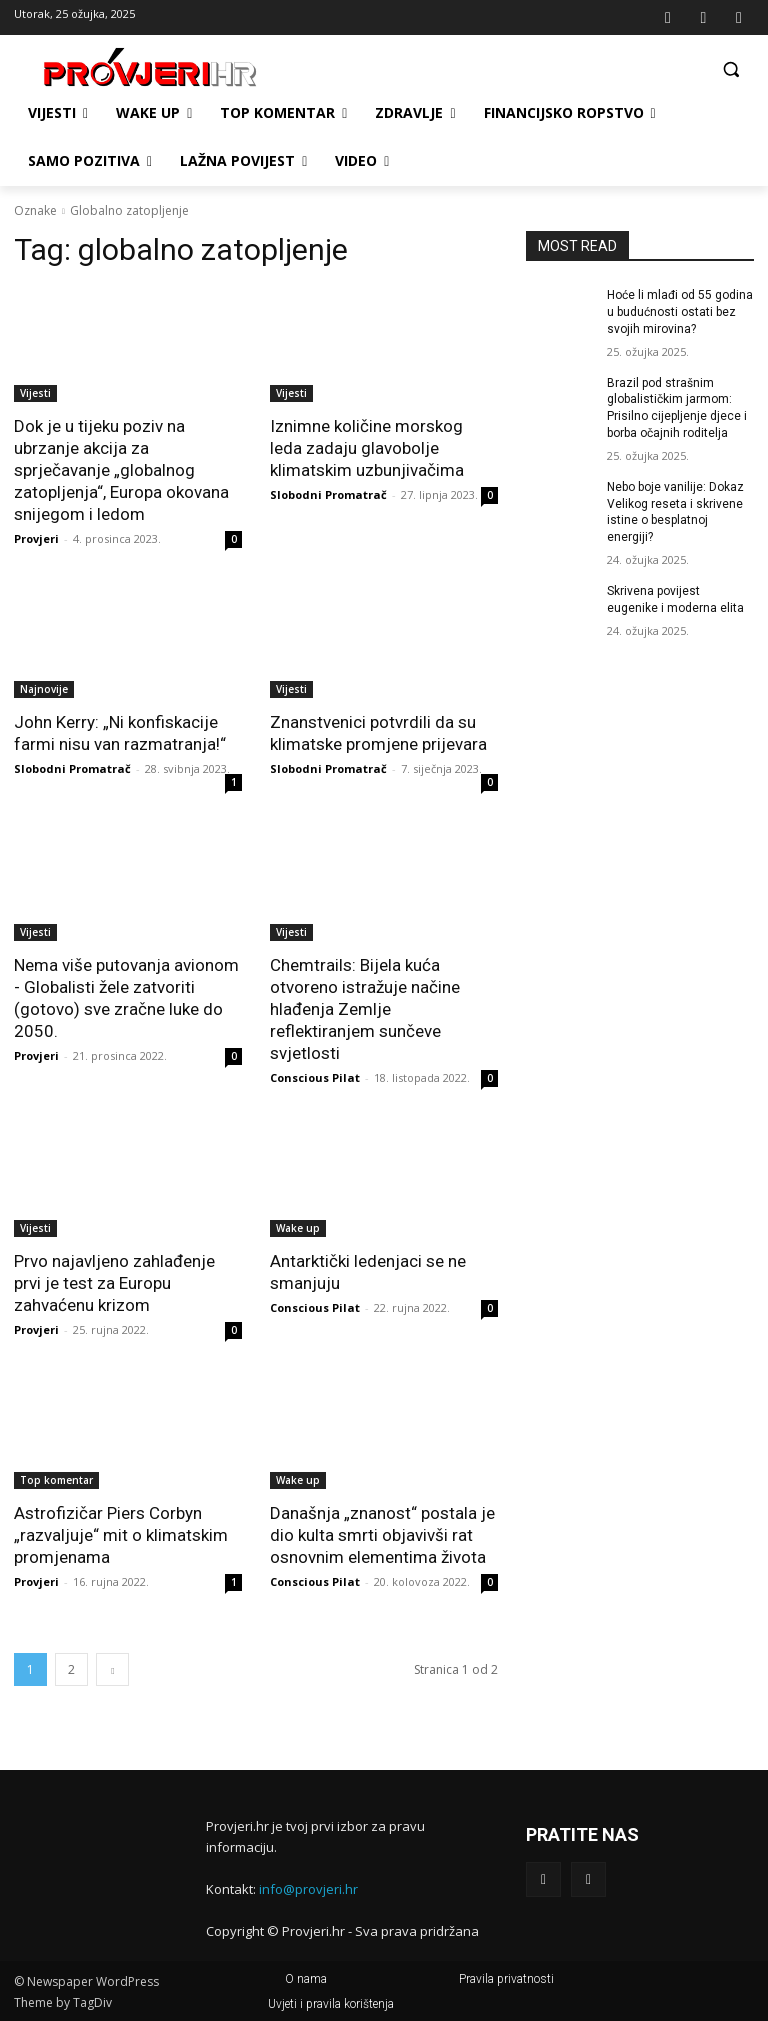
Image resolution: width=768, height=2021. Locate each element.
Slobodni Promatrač (328, 494)
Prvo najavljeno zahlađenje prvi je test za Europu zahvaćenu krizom (114, 1283)
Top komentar (56, 1480)
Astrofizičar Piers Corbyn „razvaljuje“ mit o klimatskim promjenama (121, 1535)
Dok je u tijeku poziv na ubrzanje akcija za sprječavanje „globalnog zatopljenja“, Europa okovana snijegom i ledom (121, 470)
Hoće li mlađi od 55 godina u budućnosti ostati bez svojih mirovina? (680, 312)
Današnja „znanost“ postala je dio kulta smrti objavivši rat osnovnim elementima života (382, 1535)
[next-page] (112, 1669)
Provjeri (36, 538)
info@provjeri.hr (308, 1889)
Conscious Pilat (315, 1077)
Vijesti (35, 393)
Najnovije (44, 689)
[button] (730, 68)
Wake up (298, 1228)
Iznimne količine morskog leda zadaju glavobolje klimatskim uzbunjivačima (367, 448)
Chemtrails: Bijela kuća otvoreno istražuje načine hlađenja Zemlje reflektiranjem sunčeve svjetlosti (365, 1009)
